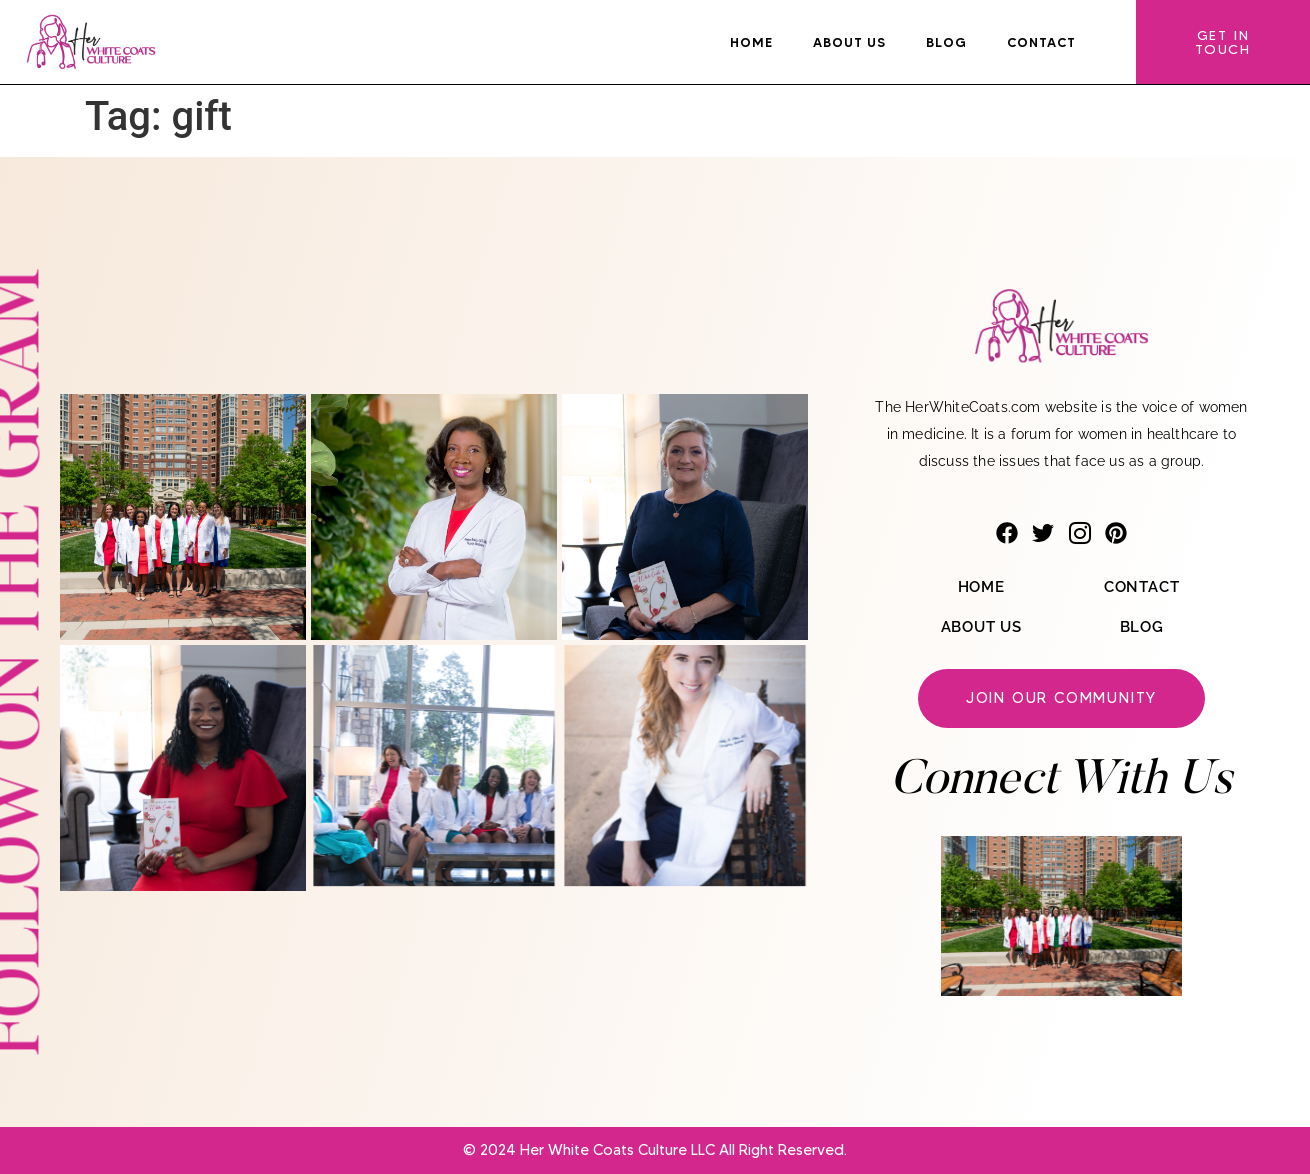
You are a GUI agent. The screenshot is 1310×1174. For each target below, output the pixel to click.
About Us (849, 42)
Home (751, 42)
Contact (1041, 42)
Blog (946, 42)
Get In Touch (1223, 42)
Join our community (1061, 698)
